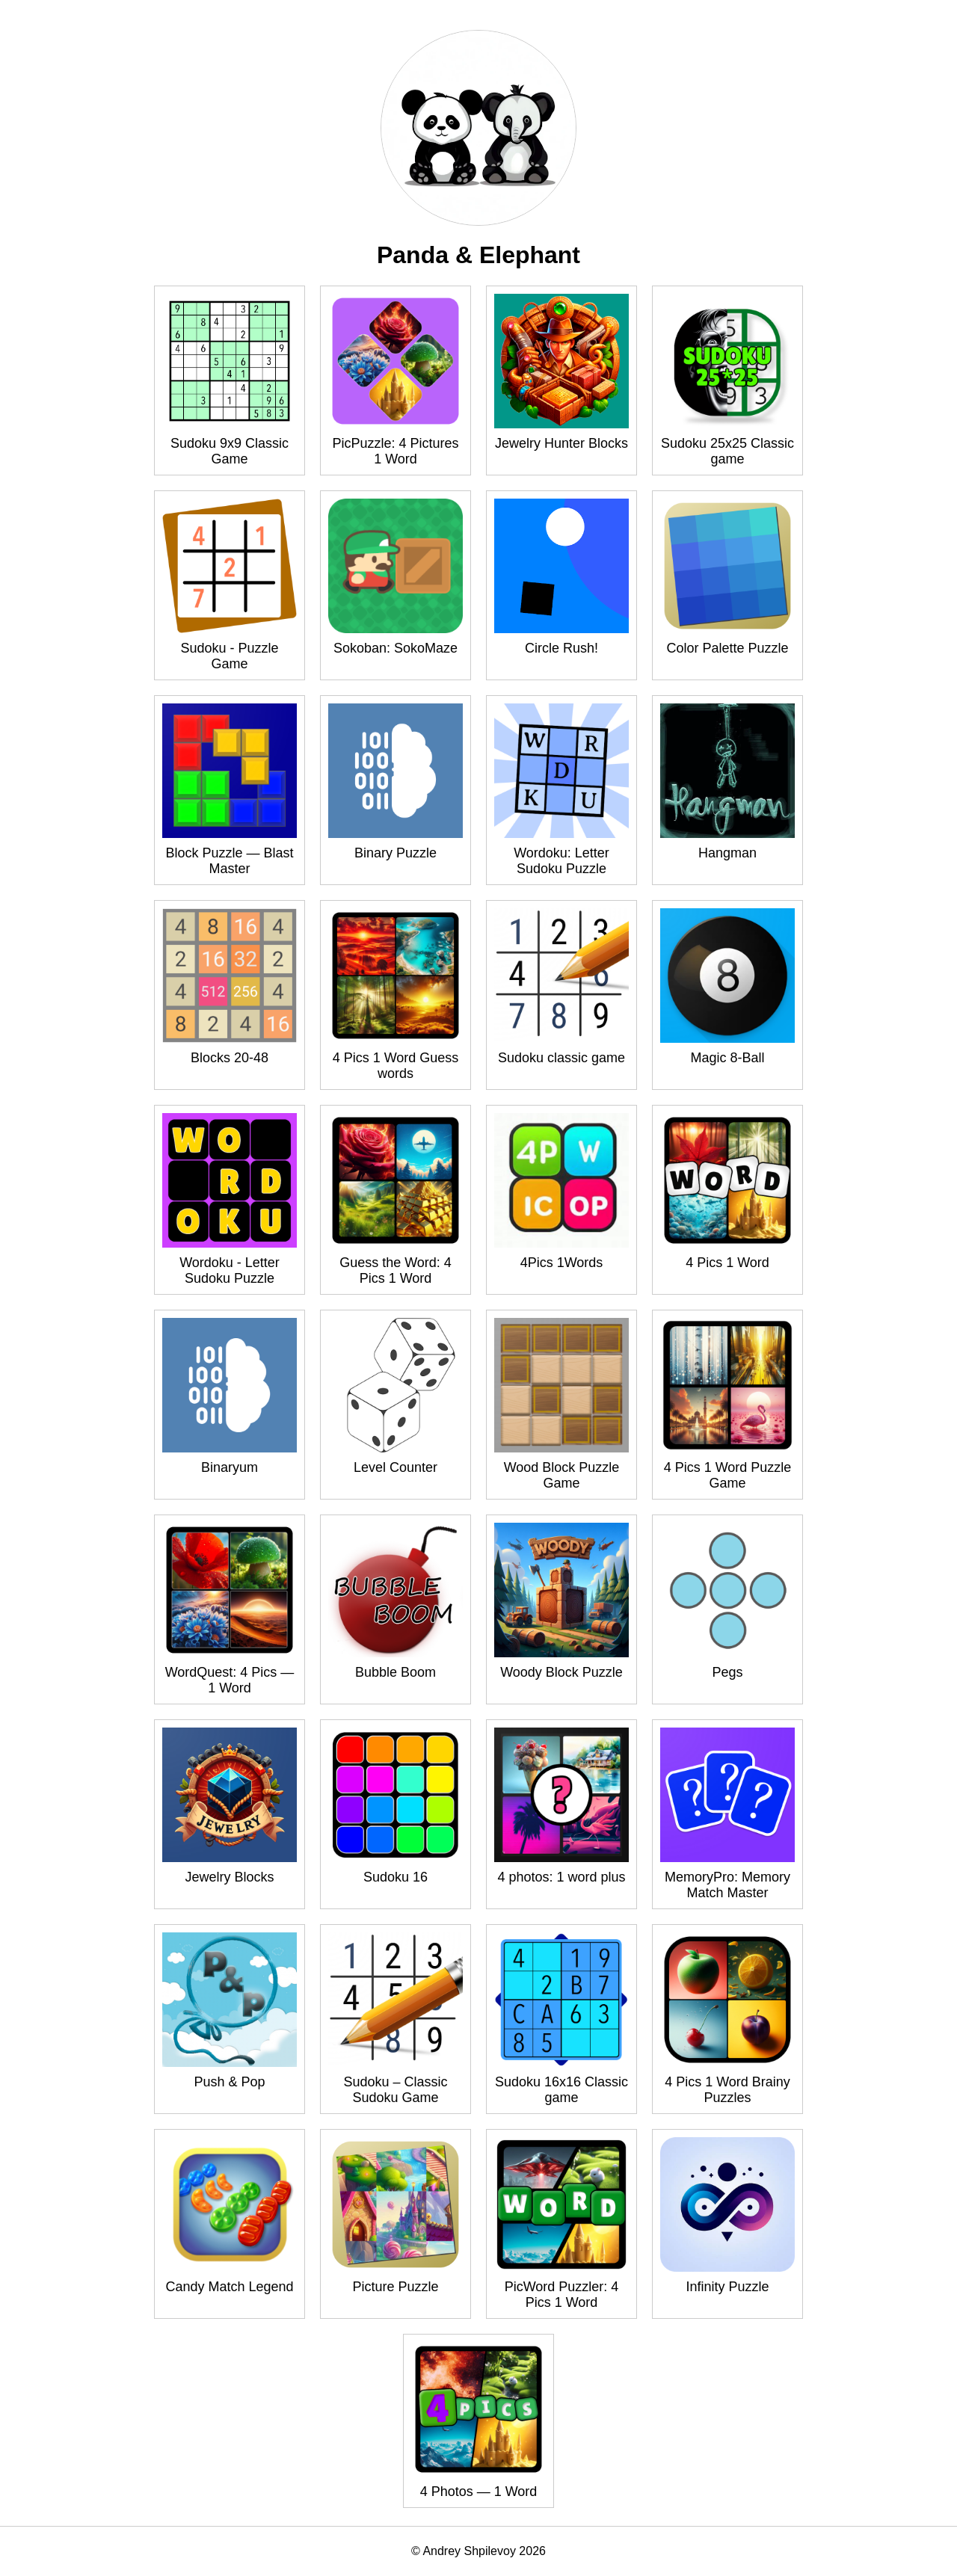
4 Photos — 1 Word (479, 2491)
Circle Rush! (561, 648)
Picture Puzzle (395, 2286)
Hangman (727, 852)
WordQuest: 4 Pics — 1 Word (230, 1680)
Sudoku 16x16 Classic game (561, 2089)
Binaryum (229, 1467)
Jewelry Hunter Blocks (561, 443)
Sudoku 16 (395, 1877)
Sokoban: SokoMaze (395, 648)
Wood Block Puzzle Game (562, 1475)
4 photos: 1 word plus (561, 1877)
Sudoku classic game (561, 1057)
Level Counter (395, 1467)
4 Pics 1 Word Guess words (396, 1065)
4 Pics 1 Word (727, 1262)
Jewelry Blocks (229, 1877)
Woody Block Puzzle (561, 1672)
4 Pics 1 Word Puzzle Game (728, 1475)
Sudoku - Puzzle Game (229, 656)
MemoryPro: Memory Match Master (727, 1885)
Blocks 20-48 (229, 1057)
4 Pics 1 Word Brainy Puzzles (727, 2089)
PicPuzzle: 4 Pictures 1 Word (395, 451)
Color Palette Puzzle (727, 648)
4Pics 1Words (561, 1262)
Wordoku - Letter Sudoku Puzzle (229, 1270)
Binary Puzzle (395, 852)
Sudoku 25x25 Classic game (727, 451)
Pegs (727, 1672)
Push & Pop (229, 2081)
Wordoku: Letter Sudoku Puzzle (561, 860)
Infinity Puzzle (727, 2286)
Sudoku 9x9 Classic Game (229, 451)
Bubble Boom (395, 1672)
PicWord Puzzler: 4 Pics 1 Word (562, 2294)
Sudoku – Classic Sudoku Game (395, 2089)
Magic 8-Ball (727, 1057)
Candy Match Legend (229, 2286)
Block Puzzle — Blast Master (229, 860)
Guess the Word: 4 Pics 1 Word (395, 1270)
